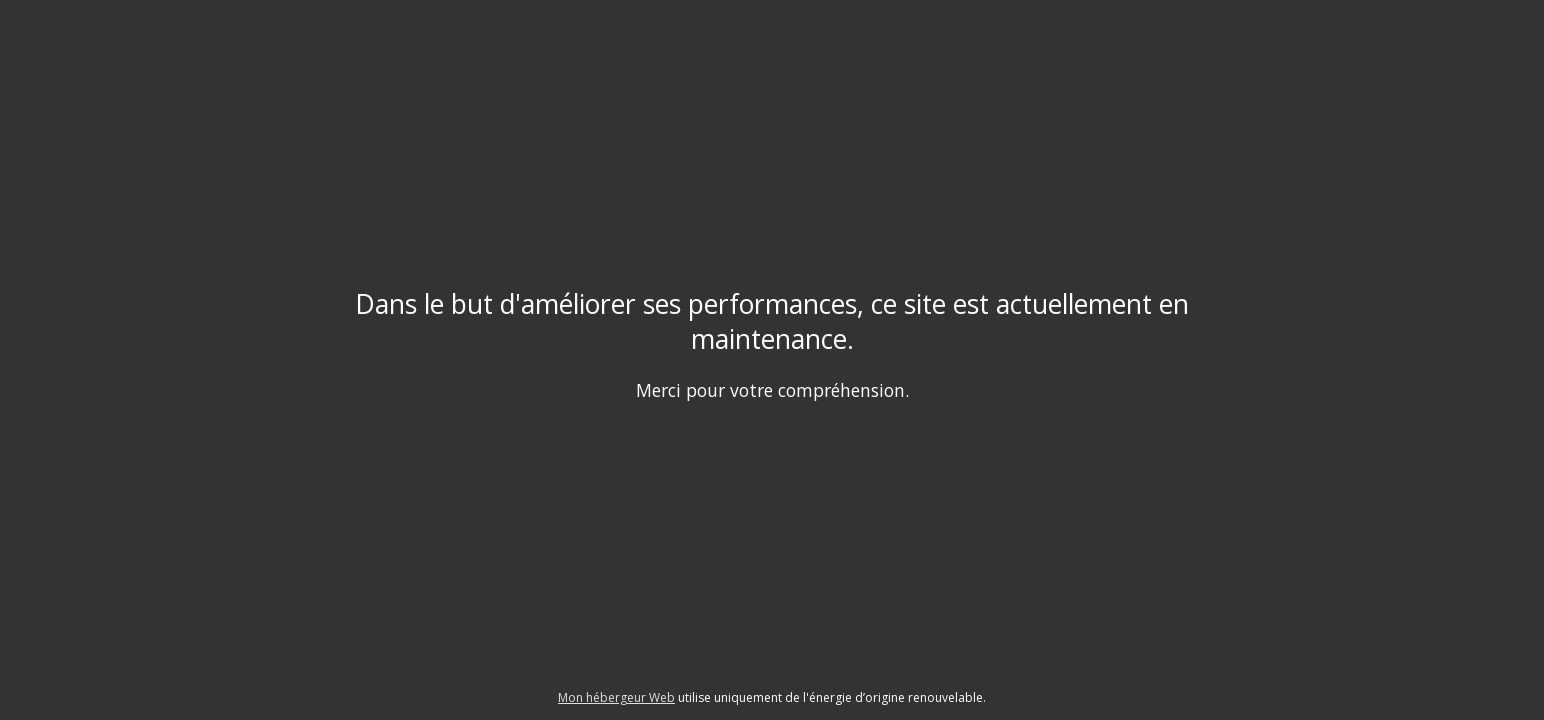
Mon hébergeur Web (616, 697)
